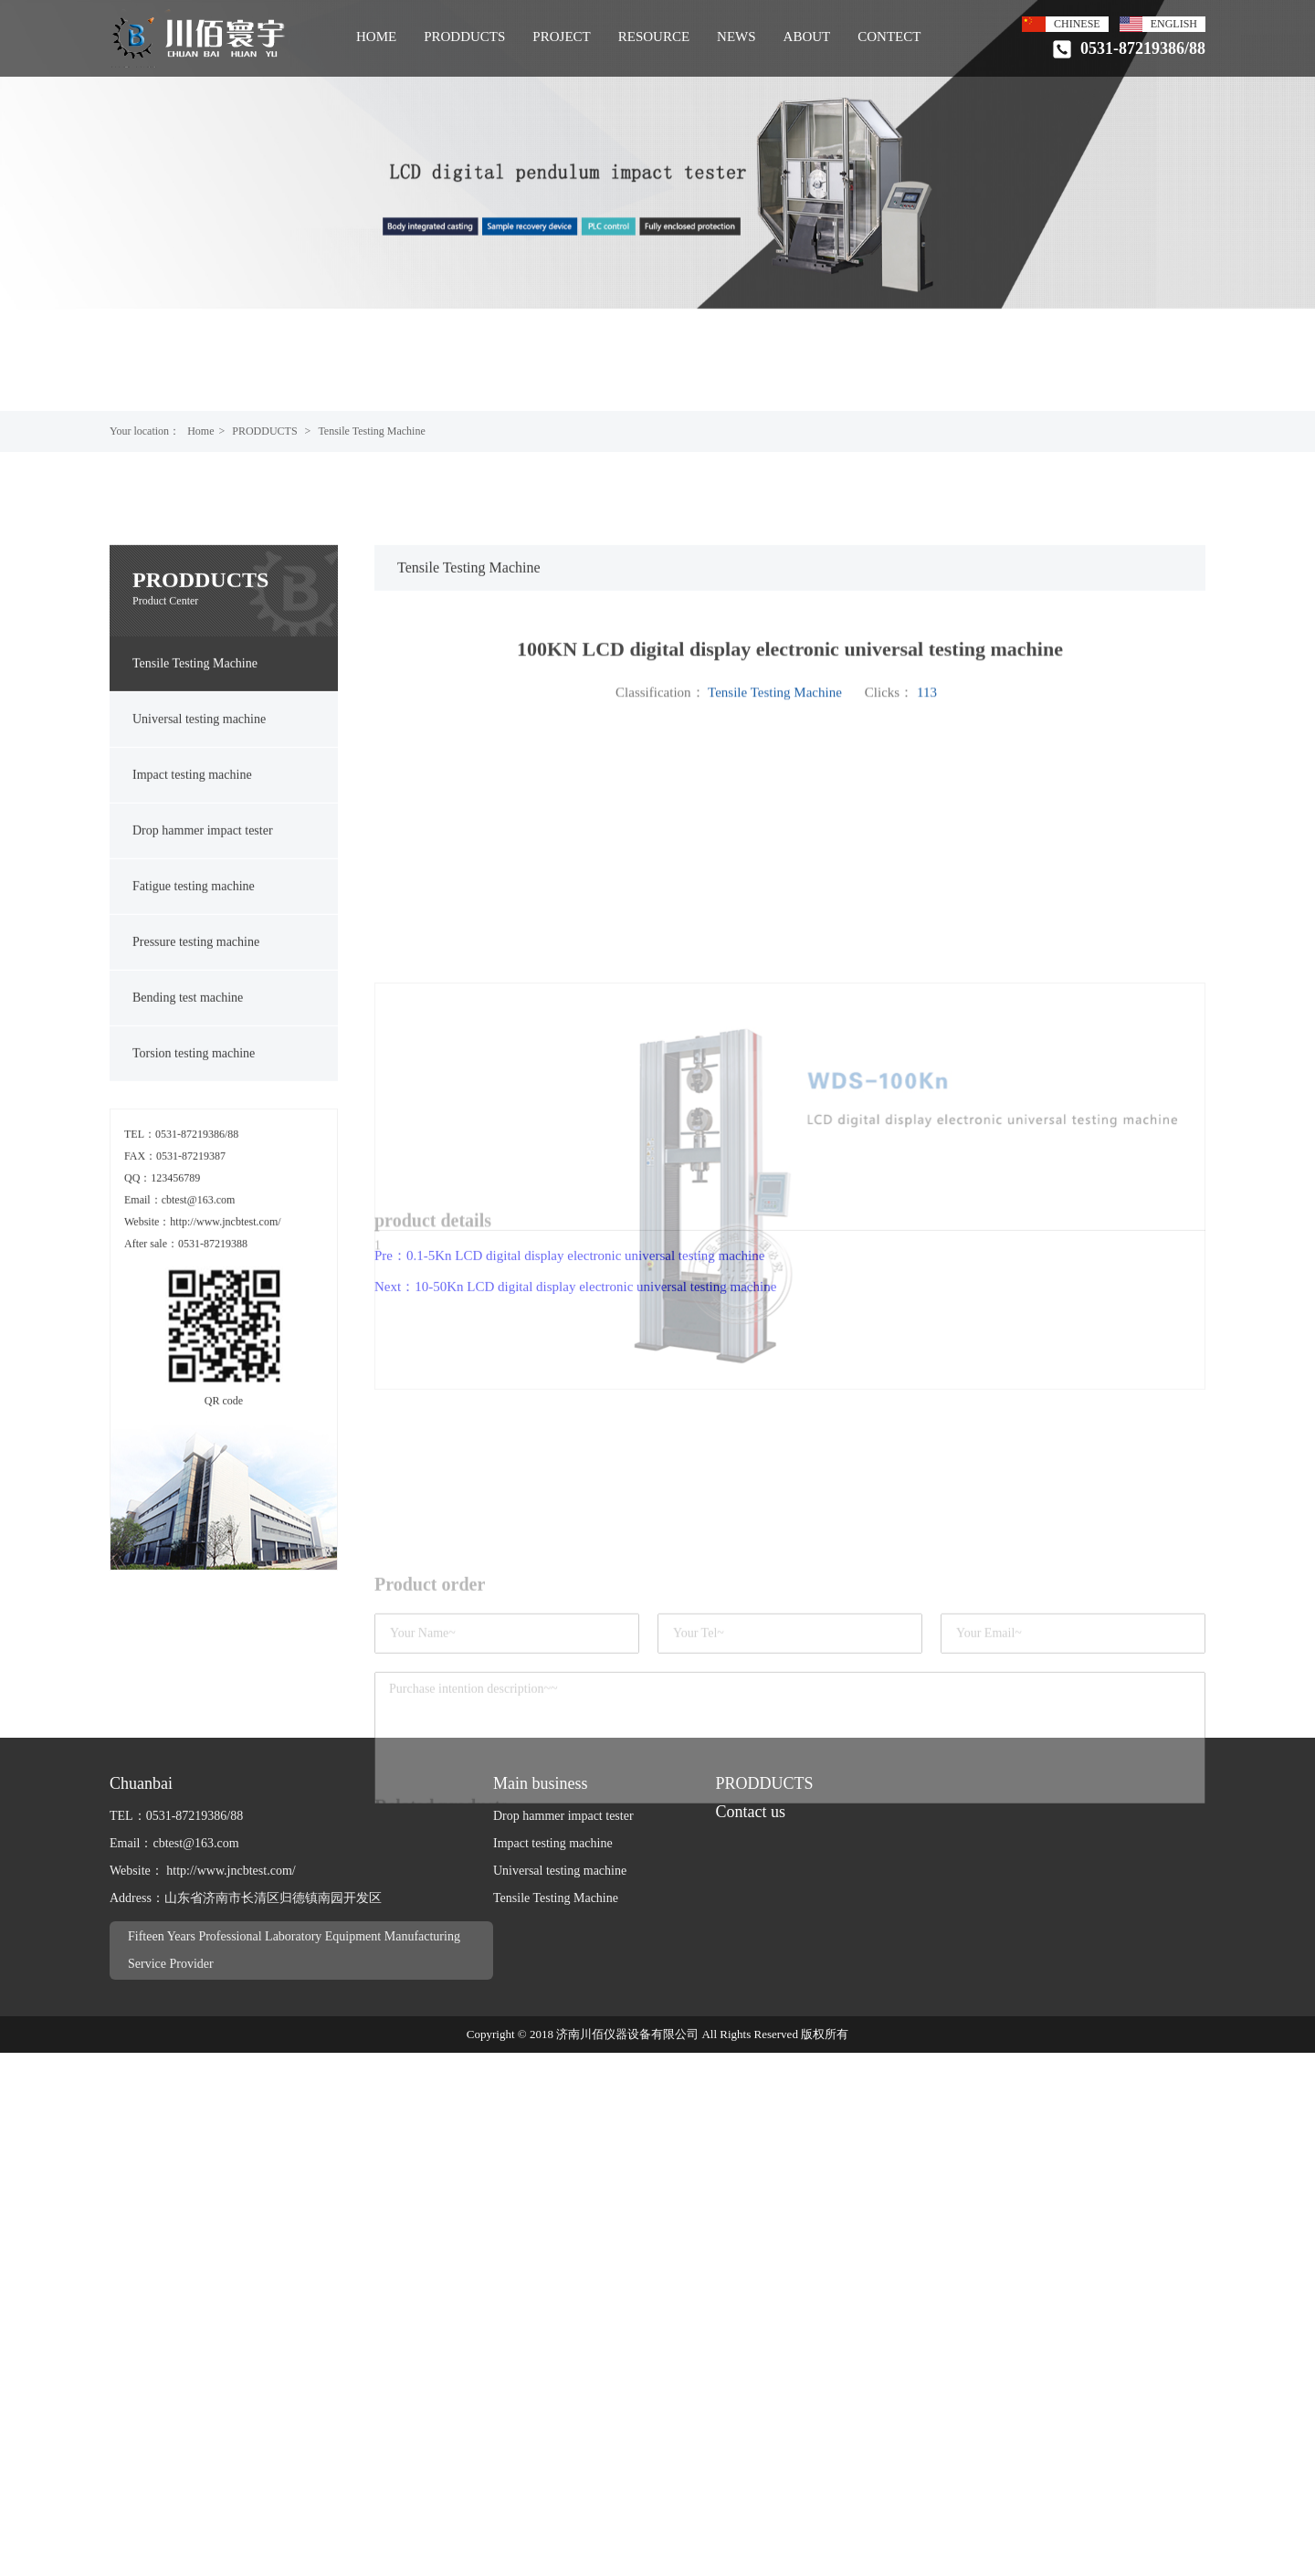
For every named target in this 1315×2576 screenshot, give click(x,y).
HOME (376, 36)
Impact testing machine (192, 883)
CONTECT (888, 36)
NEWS (736, 36)
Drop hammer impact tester (202, 939)
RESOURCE (653, 36)
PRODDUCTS (464, 36)
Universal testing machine (199, 828)
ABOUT (807, 36)
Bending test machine (187, 1106)
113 (927, 811)
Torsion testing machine (193, 1162)
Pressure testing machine (195, 1050)
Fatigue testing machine (193, 995)
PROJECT (561, 36)
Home (200, 431)
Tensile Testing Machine (371, 431)
